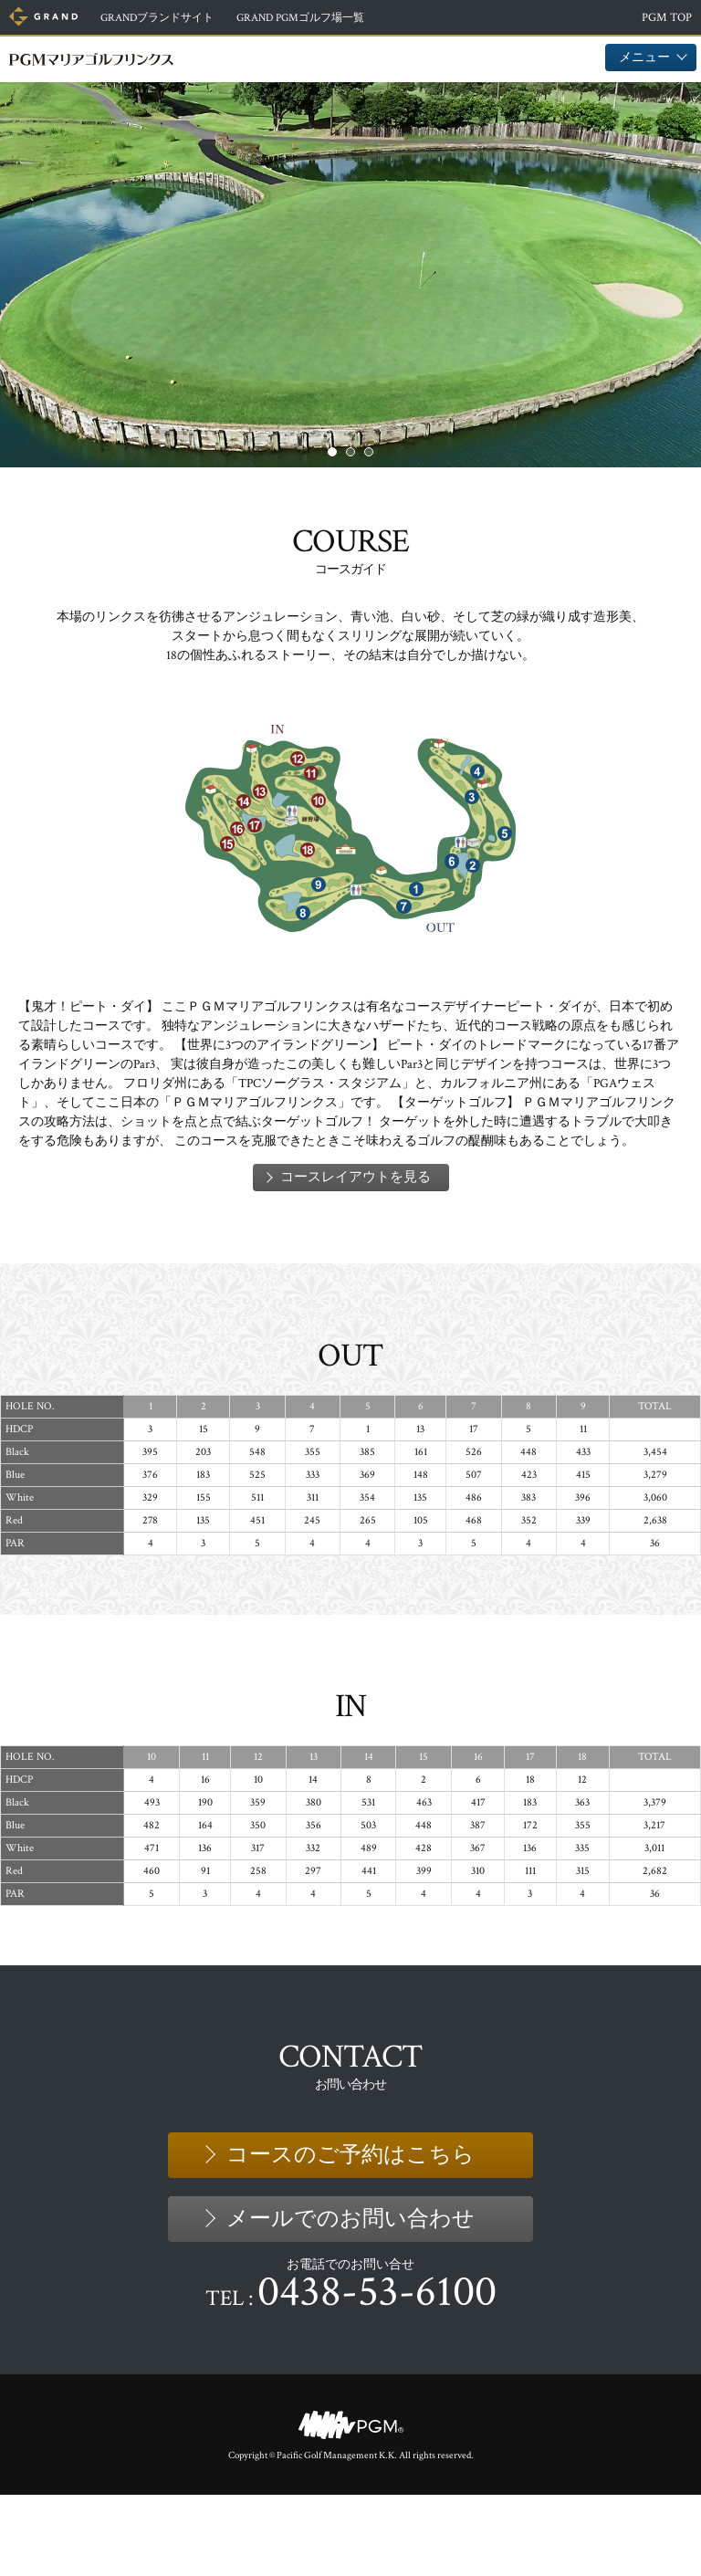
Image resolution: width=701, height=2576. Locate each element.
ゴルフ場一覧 (325, 18)
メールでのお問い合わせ (350, 2299)
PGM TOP (667, 18)
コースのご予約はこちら (350, 2235)
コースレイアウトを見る (355, 1258)
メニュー (650, 57)
